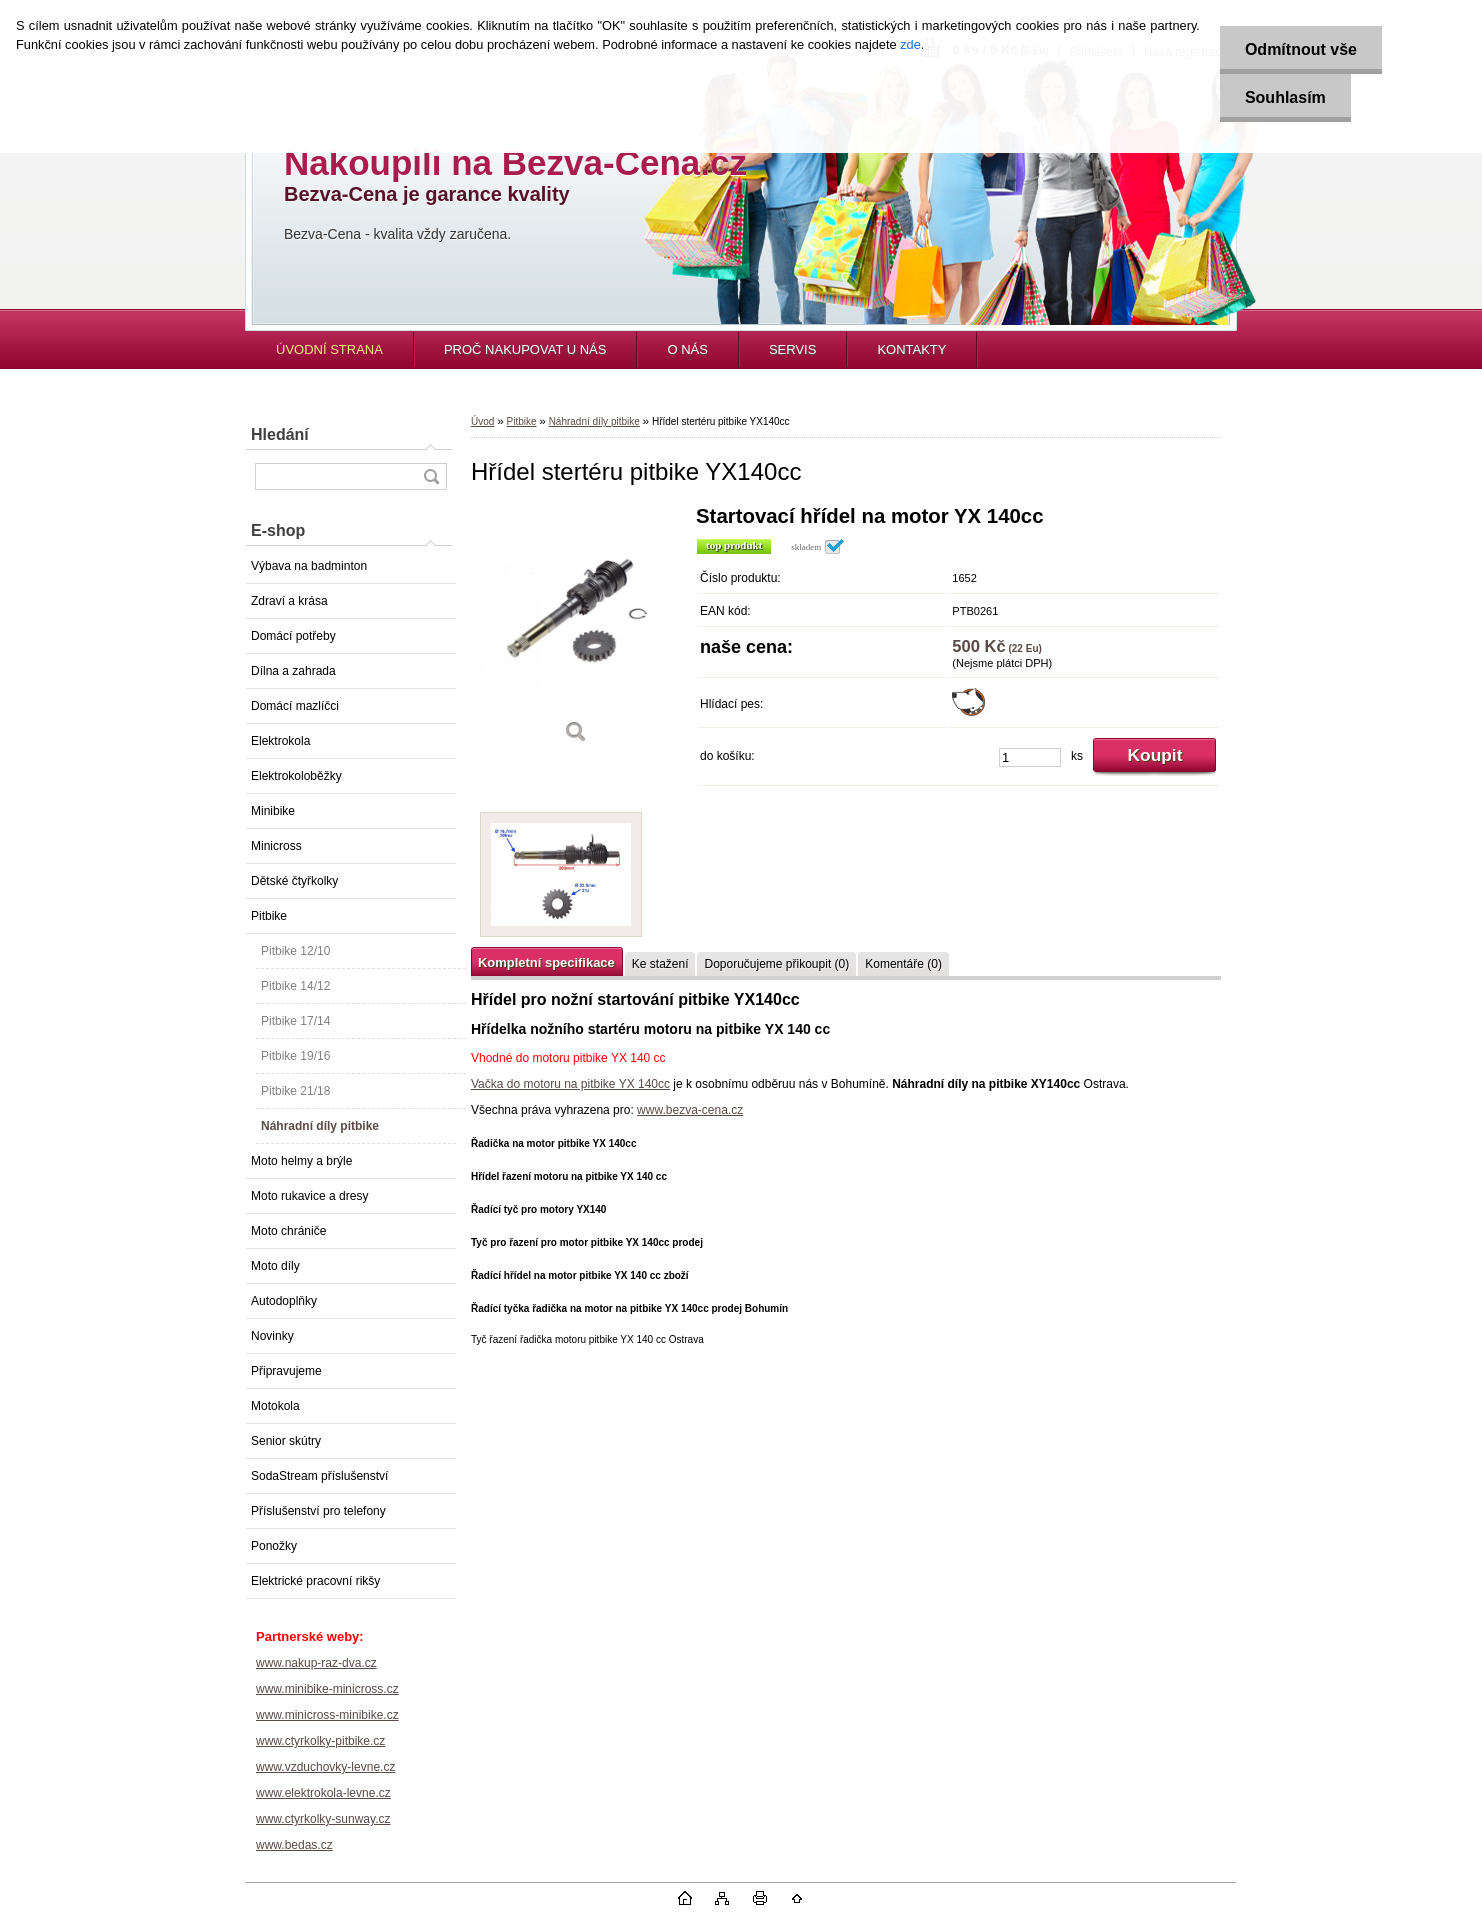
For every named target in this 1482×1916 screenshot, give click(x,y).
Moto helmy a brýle (301, 1161)
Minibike (273, 811)
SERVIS (792, 349)
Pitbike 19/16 (295, 1056)
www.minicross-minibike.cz (327, 1715)
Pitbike (269, 916)
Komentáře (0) (903, 964)
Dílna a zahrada (293, 671)
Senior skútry (286, 1441)
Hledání (280, 434)
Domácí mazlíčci (295, 706)
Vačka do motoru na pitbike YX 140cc (570, 1084)
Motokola (275, 1406)
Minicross (276, 846)
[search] (431, 476)
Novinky (272, 1336)
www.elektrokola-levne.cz (323, 1793)
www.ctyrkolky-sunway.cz (323, 1819)
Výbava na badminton (309, 566)
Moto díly (275, 1266)
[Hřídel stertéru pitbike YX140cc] (576, 631)
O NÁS (687, 349)
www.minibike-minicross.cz (327, 1689)
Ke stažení (660, 964)
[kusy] (1030, 757)
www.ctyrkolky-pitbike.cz (320, 1741)
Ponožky (274, 1546)
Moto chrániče (288, 1231)
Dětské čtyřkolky (294, 881)
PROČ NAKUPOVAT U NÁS (525, 349)
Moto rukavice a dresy (309, 1196)
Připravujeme (286, 1371)
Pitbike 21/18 (295, 1091)
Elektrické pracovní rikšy (315, 1581)
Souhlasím (1285, 97)
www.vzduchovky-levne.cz (325, 1767)
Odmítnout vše (1301, 49)
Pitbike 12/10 (295, 951)
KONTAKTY (911, 349)
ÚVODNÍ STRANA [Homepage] (329, 349)
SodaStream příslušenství (319, 1476)
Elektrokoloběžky (296, 776)
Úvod (482, 421)
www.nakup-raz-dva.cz (316, 1663)
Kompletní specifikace (546, 962)
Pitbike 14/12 (295, 986)
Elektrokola (280, 741)
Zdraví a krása (289, 601)
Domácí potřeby (293, 636)
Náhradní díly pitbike (320, 1126)
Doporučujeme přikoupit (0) (776, 964)
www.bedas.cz (294, 1845)
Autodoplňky (284, 1301)
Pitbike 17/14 (295, 1021)
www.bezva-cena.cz (690, 1110)
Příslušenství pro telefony (318, 1511)
